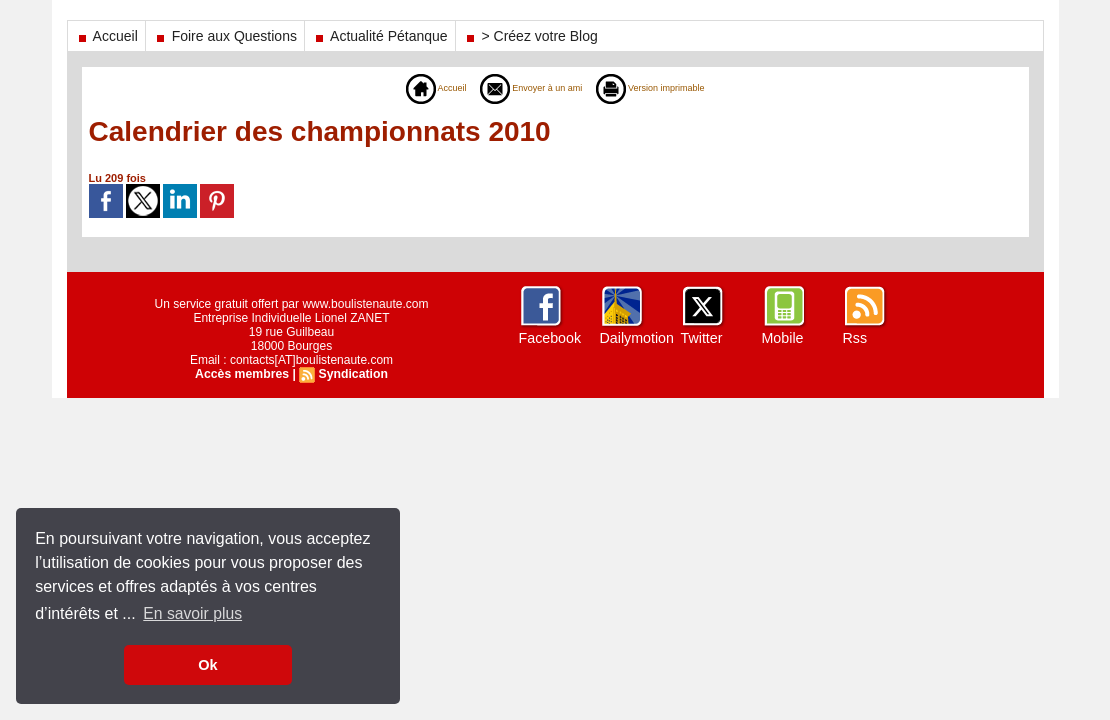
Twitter (701, 338)
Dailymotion (636, 338)
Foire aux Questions (225, 36)
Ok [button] (207, 665)
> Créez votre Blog (530, 36)
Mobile (782, 338)
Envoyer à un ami (523, 88)
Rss (855, 338)
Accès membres (243, 374)
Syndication (352, 374)
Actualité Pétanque (380, 36)
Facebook (549, 338)
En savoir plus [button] (193, 613)
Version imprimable (667, 88)
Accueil (106, 36)
